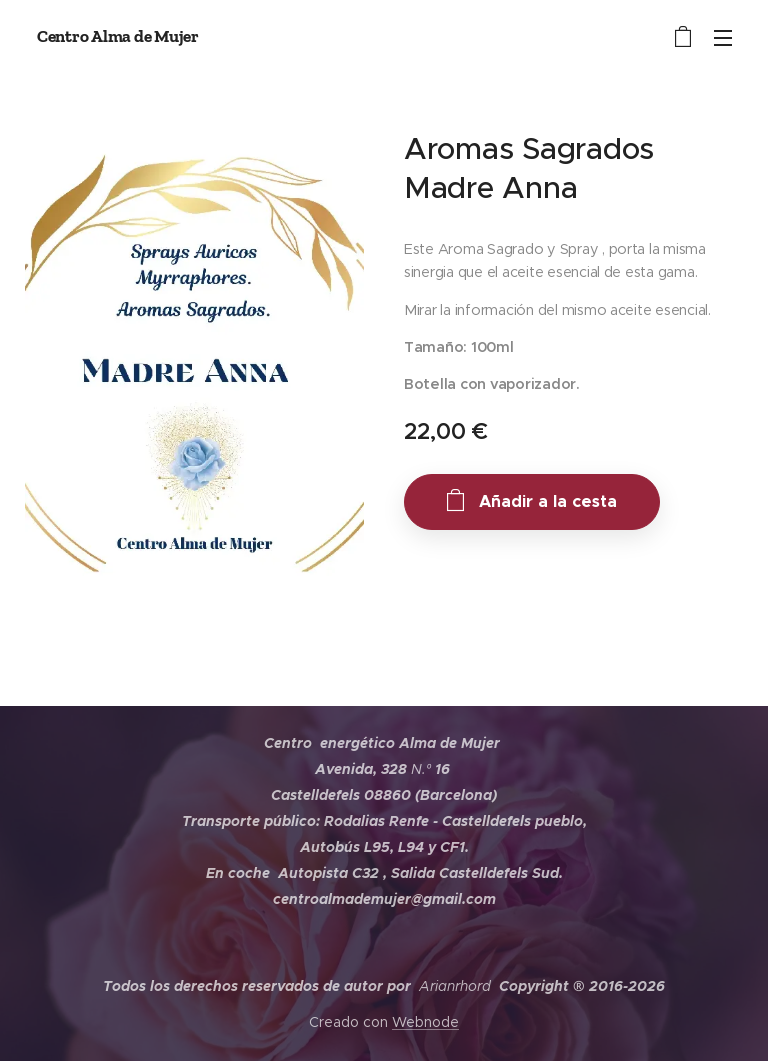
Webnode (425, 1022)
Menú (723, 38)
